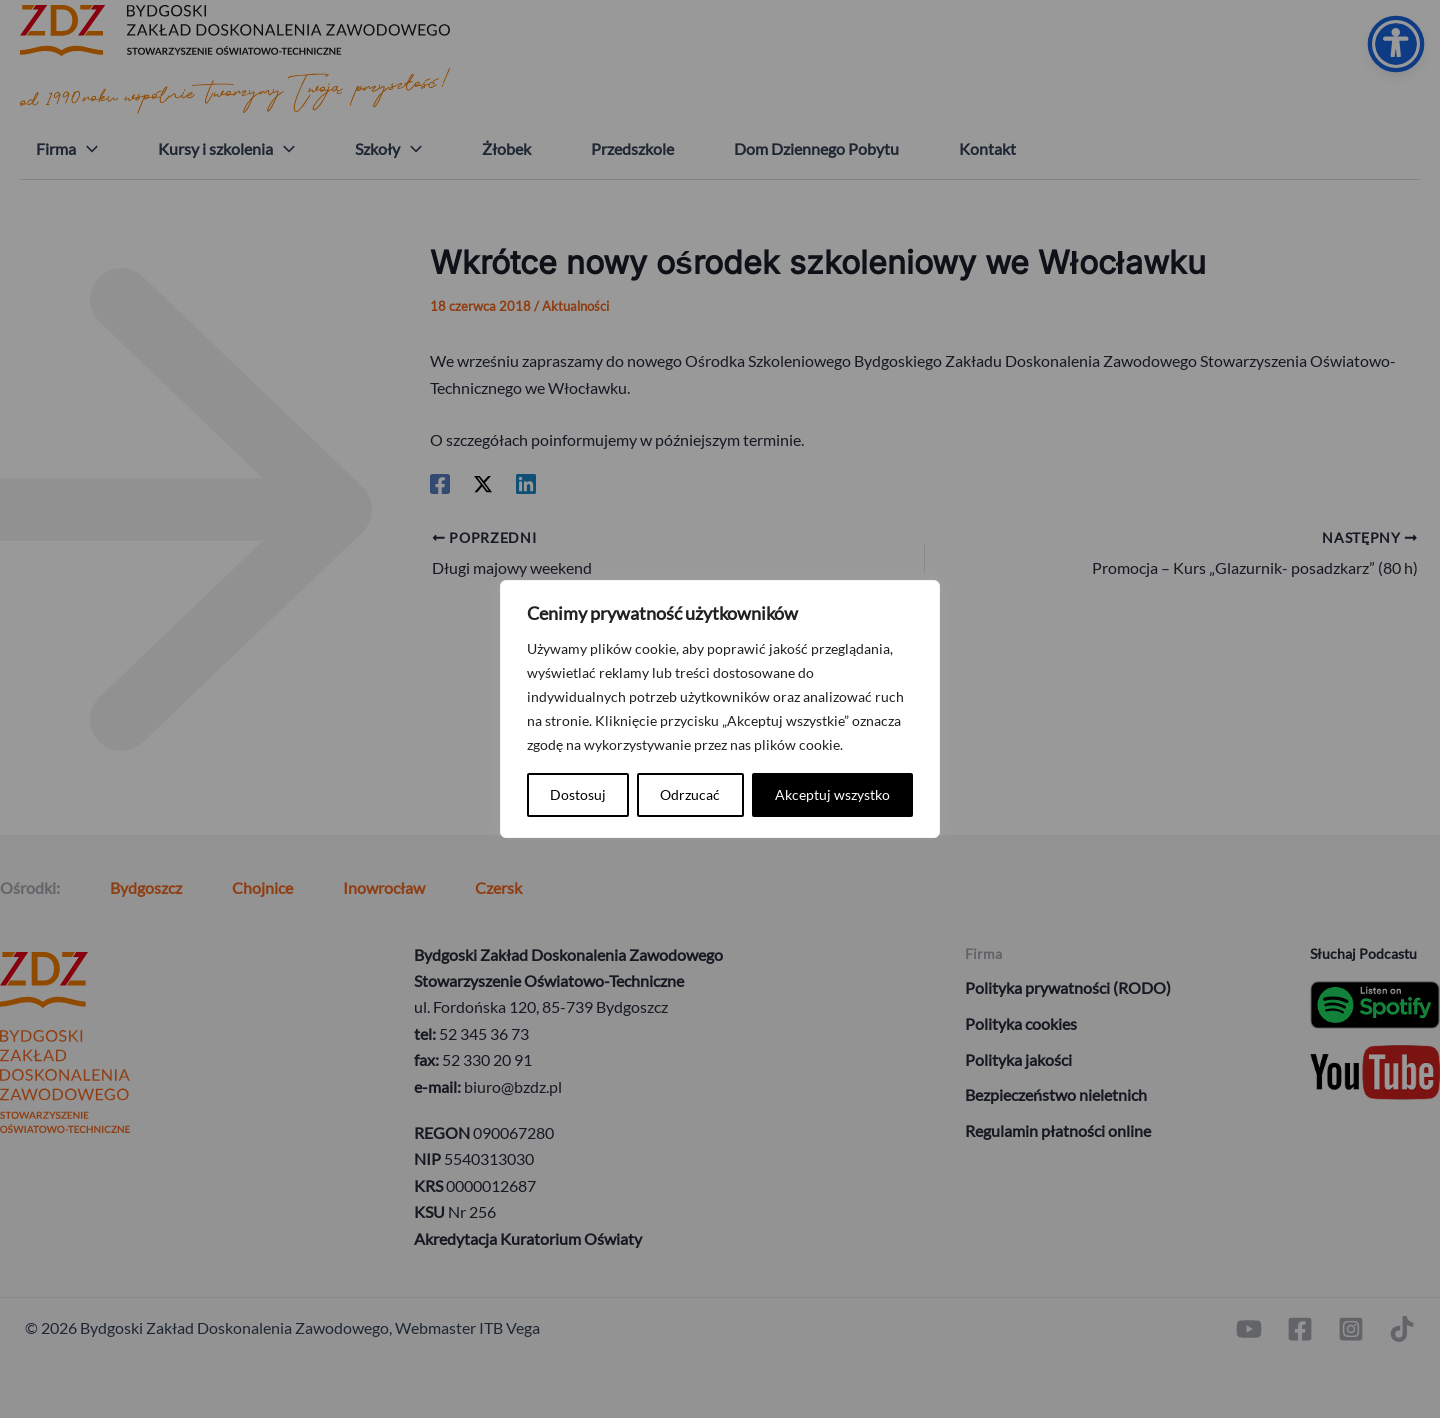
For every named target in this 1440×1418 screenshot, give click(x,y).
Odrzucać (690, 794)
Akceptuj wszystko (832, 794)
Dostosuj (578, 794)
